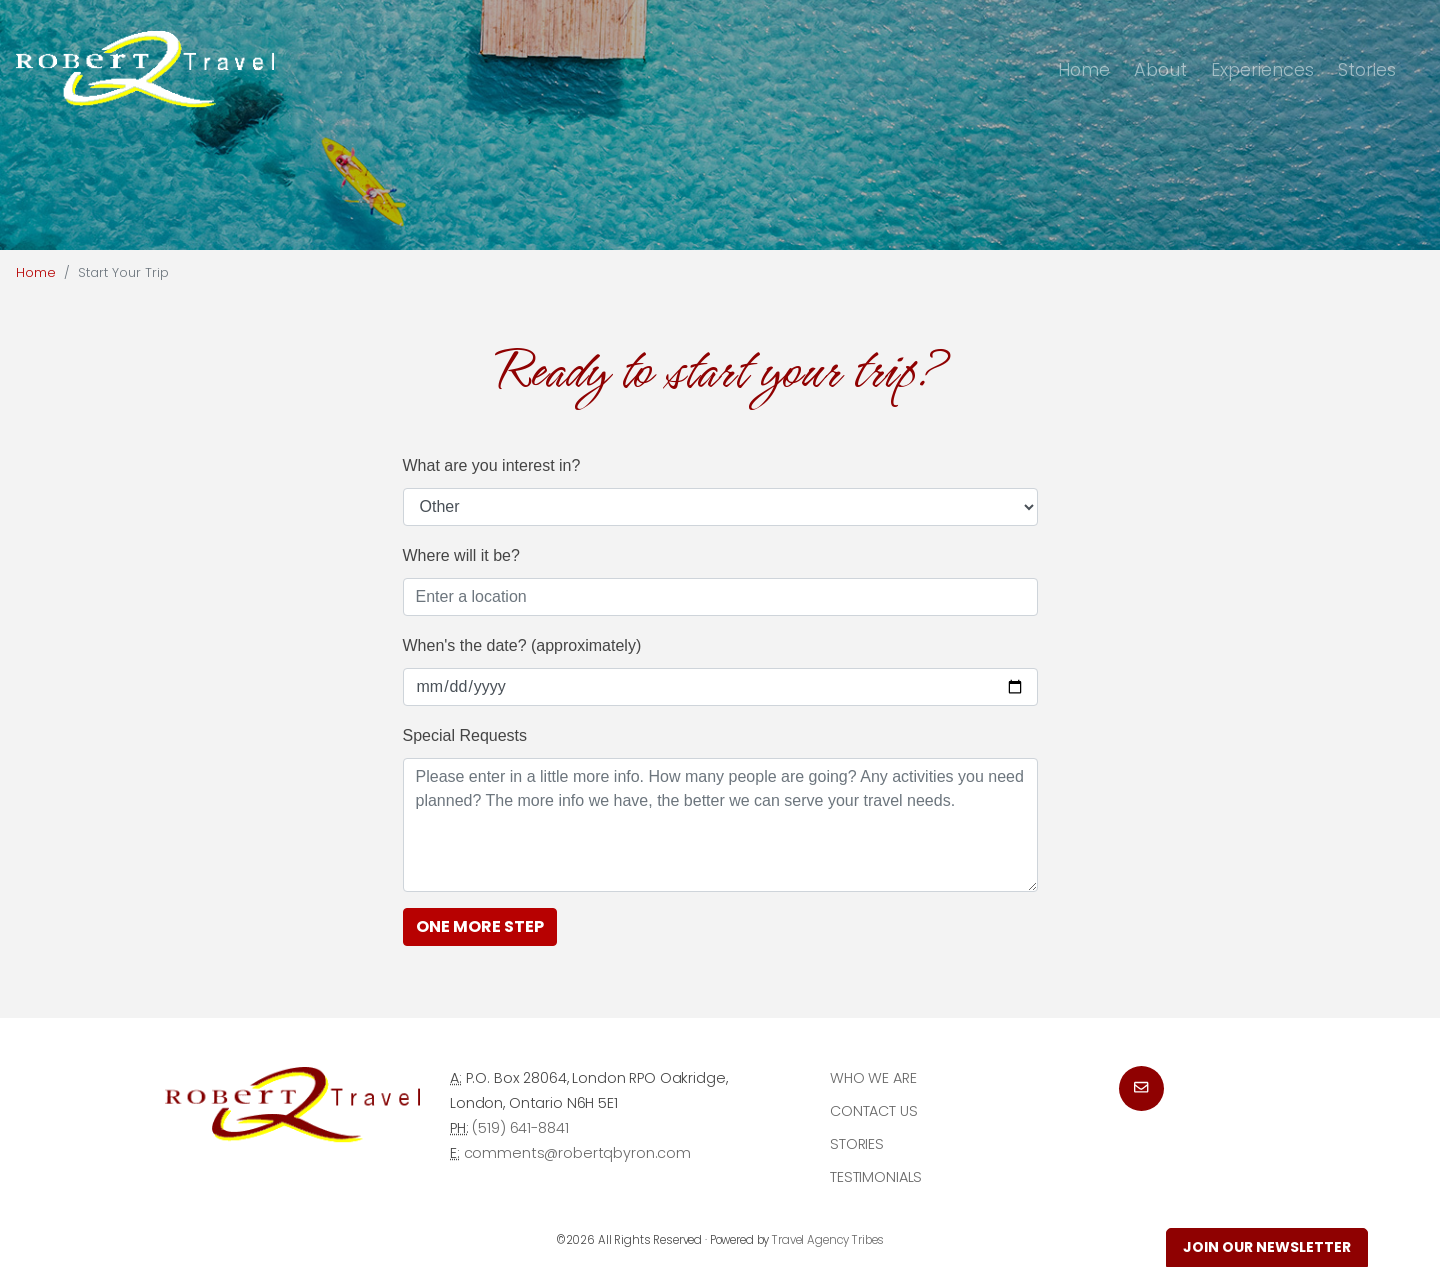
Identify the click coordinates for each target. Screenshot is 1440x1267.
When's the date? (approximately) (522, 645)
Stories (1367, 69)
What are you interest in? (492, 465)
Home (1084, 69)
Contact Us (874, 1111)
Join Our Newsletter (1267, 1247)
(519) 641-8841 (520, 1128)
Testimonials (876, 1177)
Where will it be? (461, 555)
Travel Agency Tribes (828, 1240)
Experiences (1262, 69)
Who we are (873, 1078)
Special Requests (465, 735)
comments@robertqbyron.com (577, 1153)
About (1160, 69)
